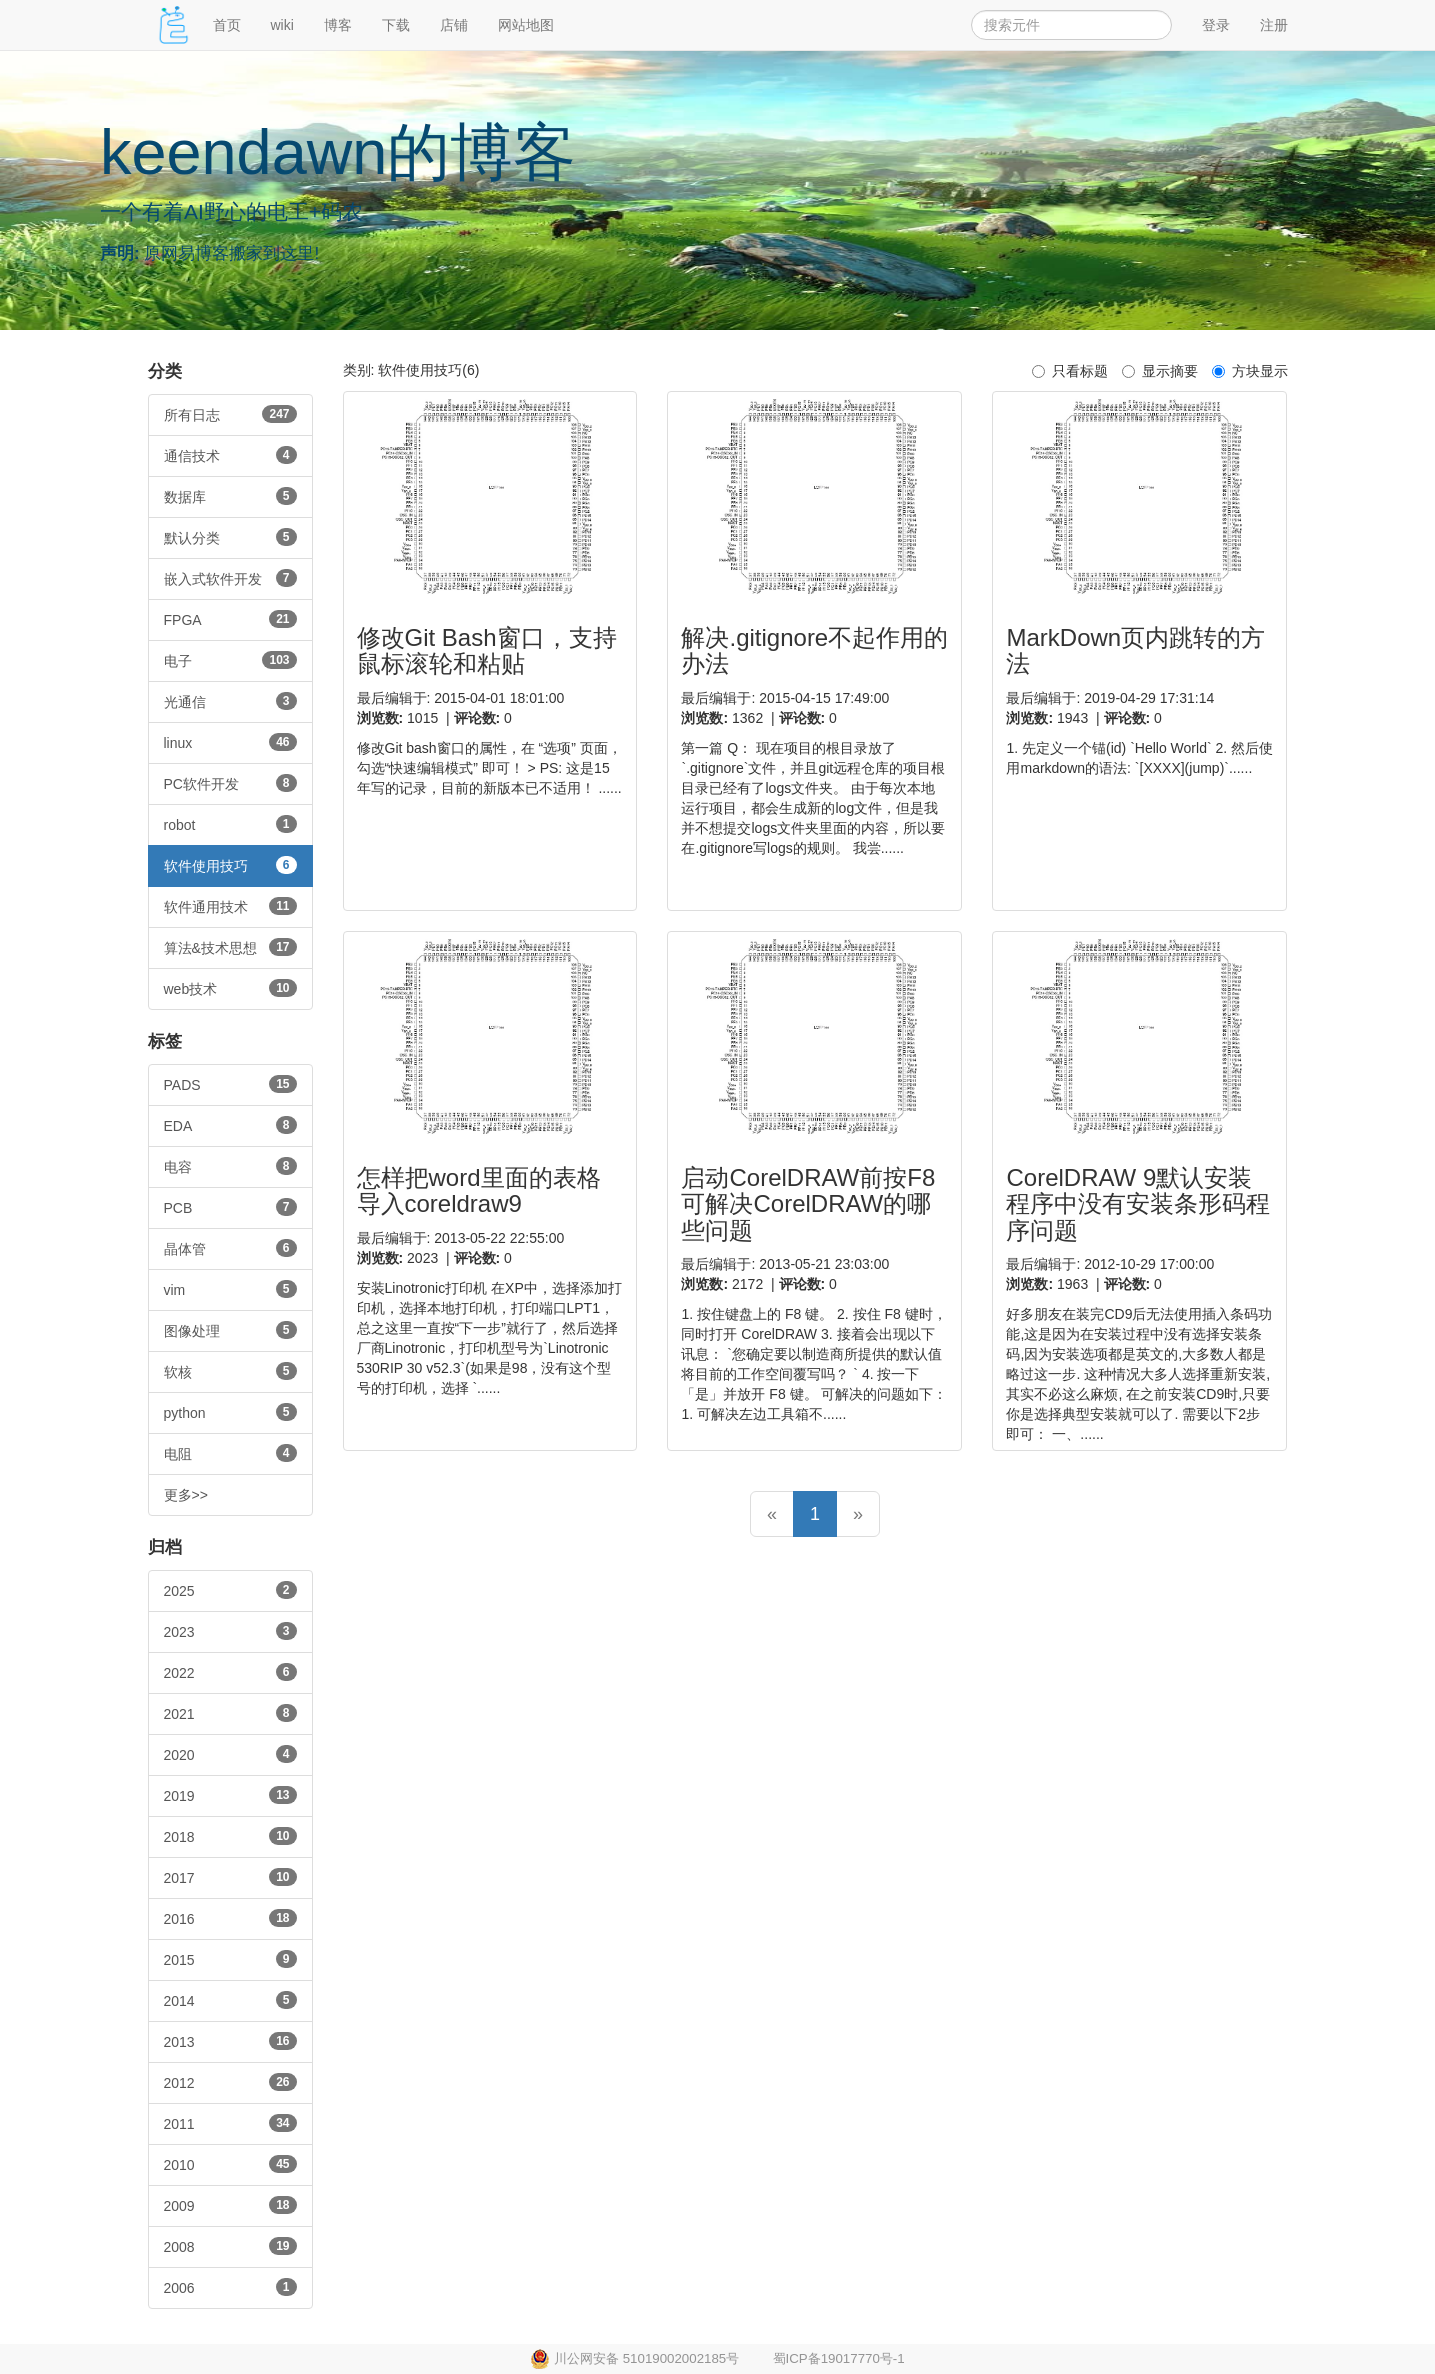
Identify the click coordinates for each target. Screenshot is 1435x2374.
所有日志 (230, 414)
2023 (230, 1631)
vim (230, 1289)
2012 (230, 2082)
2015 (230, 1959)
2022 (230, 1672)
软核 (230, 1371)
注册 (1274, 25)
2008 (230, 2246)
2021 (230, 1713)
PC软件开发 (230, 783)
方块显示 (1250, 371)
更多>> (186, 1495)
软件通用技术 (230, 906)
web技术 (230, 988)
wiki (282, 25)
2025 (230, 1590)
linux (230, 742)
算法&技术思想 (230, 947)
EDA (230, 1125)
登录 (1216, 25)
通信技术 (230, 455)
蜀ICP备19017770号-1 (839, 2358)
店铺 (454, 25)
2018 (230, 1836)
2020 (230, 1754)
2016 (230, 1918)
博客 (338, 25)
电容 (230, 1166)
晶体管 (230, 1248)
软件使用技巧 (230, 865)
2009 (230, 2205)
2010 (230, 2164)
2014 (230, 2000)
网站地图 (526, 25)
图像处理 (230, 1330)
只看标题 (1070, 371)
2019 (230, 1795)
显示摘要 (1160, 371)
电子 (230, 660)
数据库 (230, 496)
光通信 (230, 701)
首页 (227, 25)
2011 (230, 2123)
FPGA (230, 619)
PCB (230, 1207)
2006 (230, 2287)
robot (230, 824)
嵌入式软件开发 (230, 578)
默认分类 (230, 537)
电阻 (230, 1453)
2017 (230, 1877)
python (230, 1412)
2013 (230, 2041)
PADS (230, 1084)
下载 (396, 25)
